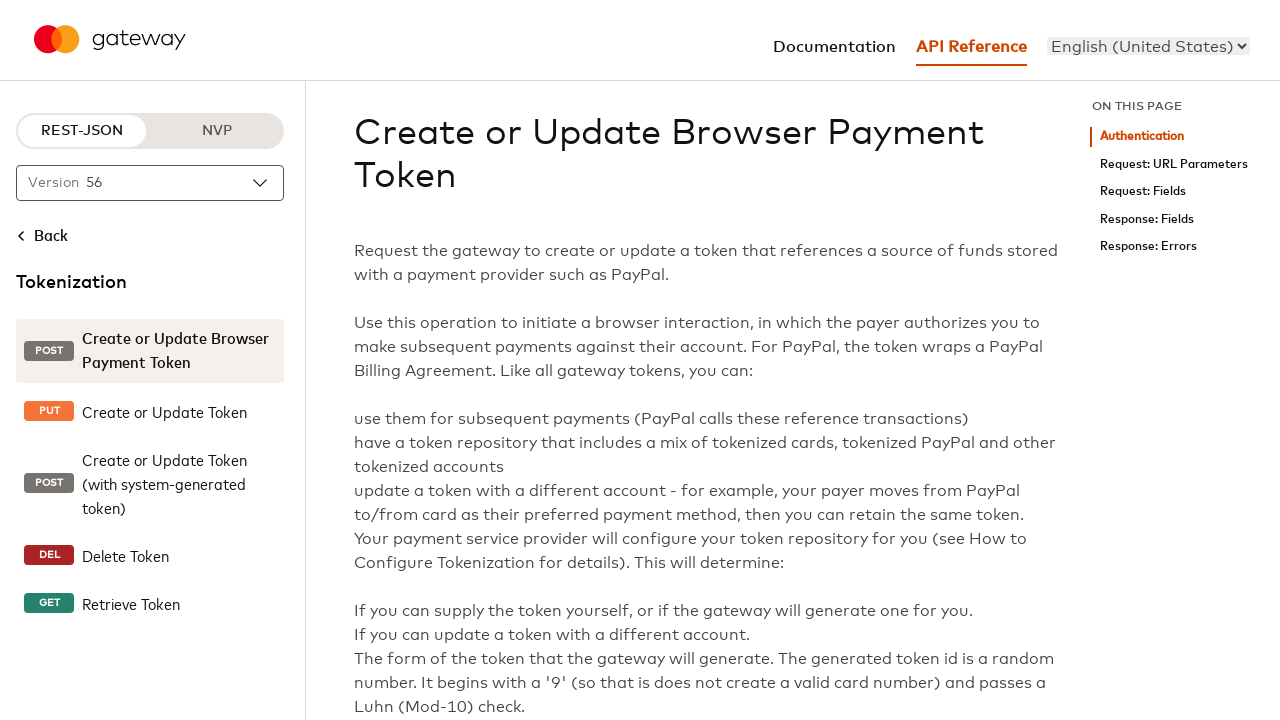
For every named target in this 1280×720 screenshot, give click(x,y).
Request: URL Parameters (1174, 164)
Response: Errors (1148, 246)
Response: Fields (1147, 219)
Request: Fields (1143, 191)
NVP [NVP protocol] (217, 131)
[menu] (1148, 46)
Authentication (1142, 136)
